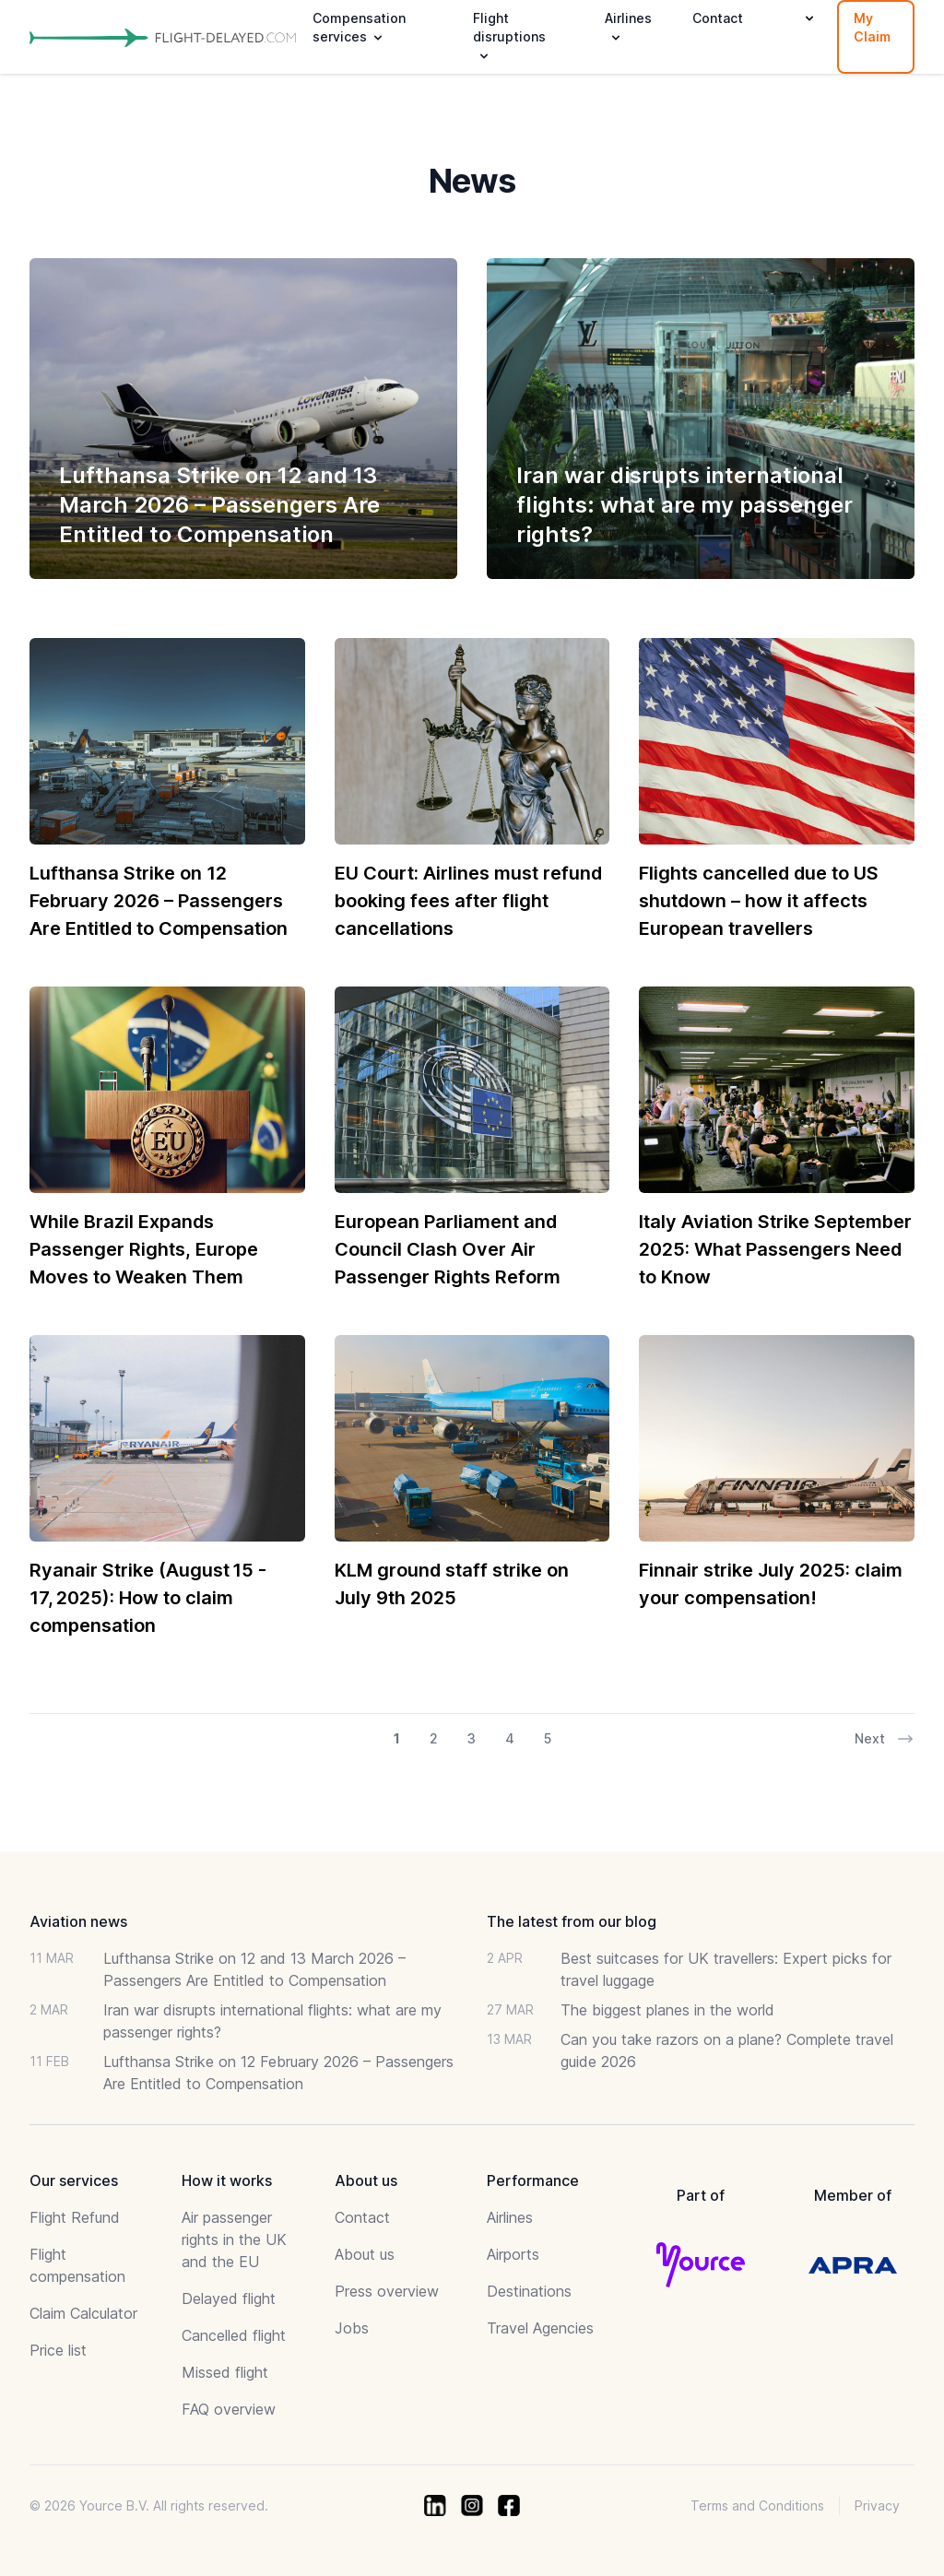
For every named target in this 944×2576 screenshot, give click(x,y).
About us (365, 2254)
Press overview (387, 2291)
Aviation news (78, 1921)
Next (884, 1739)
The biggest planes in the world (667, 2010)
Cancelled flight (234, 2335)
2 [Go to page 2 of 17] (434, 1738)
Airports (513, 2254)
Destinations (529, 2291)
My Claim (872, 27)
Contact (717, 18)
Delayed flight (229, 2298)
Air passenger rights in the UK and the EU (234, 2239)
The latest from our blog (571, 1921)
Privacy (877, 2505)
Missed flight (225, 2372)
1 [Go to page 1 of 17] (397, 1738)
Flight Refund (75, 2217)
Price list (58, 2350)
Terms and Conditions (757, 2505)
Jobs (352, 2328)
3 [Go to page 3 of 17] (471, 1738)
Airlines (510, 2217)
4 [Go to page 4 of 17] (509, 1738)
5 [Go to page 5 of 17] (547, 1738)
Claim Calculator (83, 2313)
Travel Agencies (540, 2328)
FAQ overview (229, 2409)
